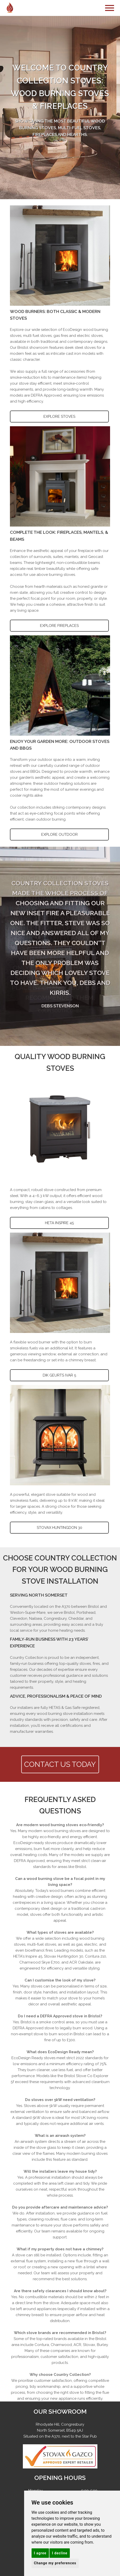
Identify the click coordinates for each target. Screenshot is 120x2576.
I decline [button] (59, 2553)
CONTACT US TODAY (60, 1764)
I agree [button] (40, 2553)
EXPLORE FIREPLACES (59, 625)
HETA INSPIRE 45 (59, 1223)
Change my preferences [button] (55, 2563)
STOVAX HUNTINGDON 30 (59, 1527)
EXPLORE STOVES (59, 416)
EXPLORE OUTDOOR (59, 834)
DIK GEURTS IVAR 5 (59, 1375)
